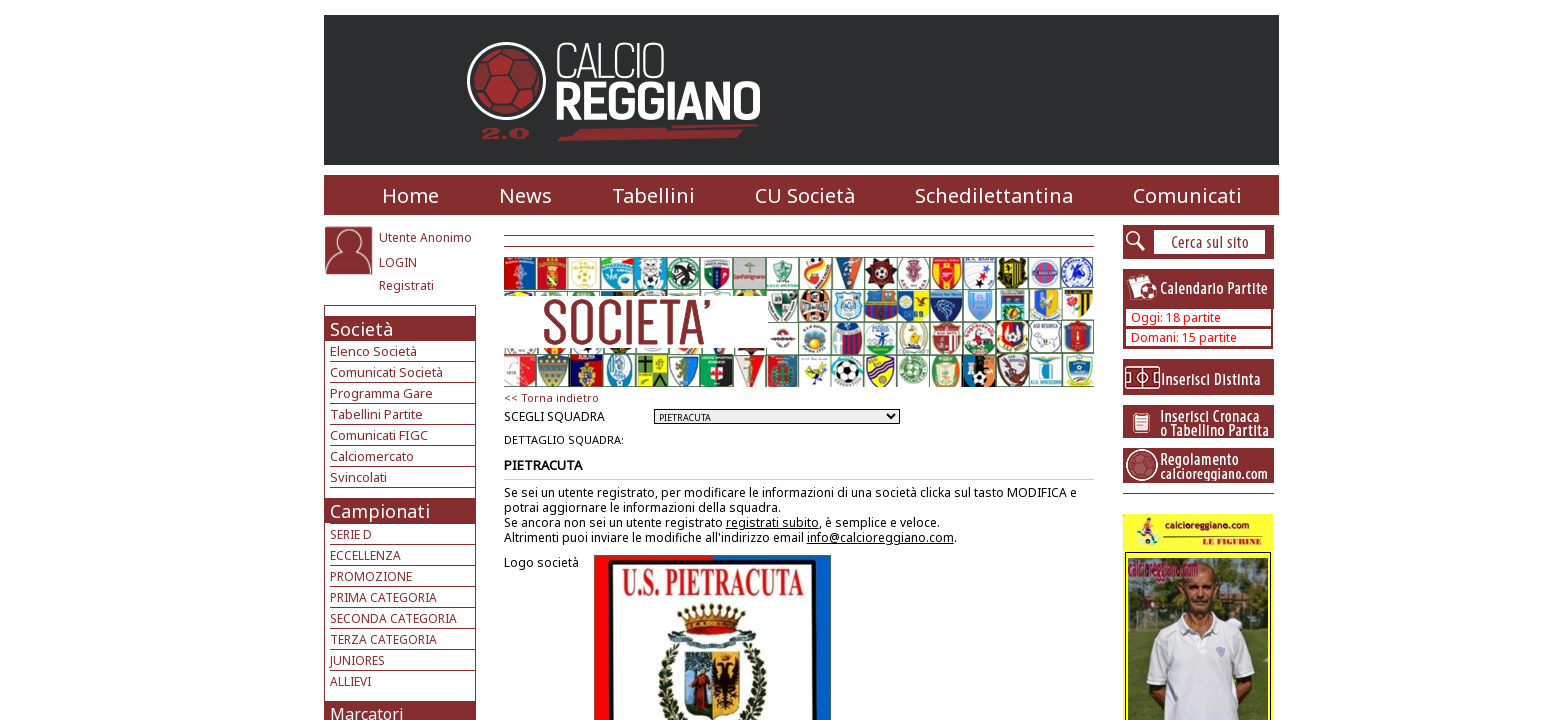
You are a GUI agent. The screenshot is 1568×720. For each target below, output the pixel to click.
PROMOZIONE (371, 576)
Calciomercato (372, 456)
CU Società (805, 195)
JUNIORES (357, 660)
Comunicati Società (386, 372)
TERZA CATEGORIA (383, 639)
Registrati (406, 285)
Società (361, 329)
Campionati (380, 511)
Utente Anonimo (425, 237)
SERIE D (351, 534)
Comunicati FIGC (379, 435)
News (525, 195)
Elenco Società (373, 351)
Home (410, 195)
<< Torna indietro (551, 397)
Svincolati (358, 477)
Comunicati (1187, 195)
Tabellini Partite (376, 414)
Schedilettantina (994, 195)
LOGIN (398, 262)
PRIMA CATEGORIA (383, 597)
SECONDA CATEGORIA (393, 618)
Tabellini (653, 195)
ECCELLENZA (365, 555)
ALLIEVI (350, 681)
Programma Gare (381, 393)
